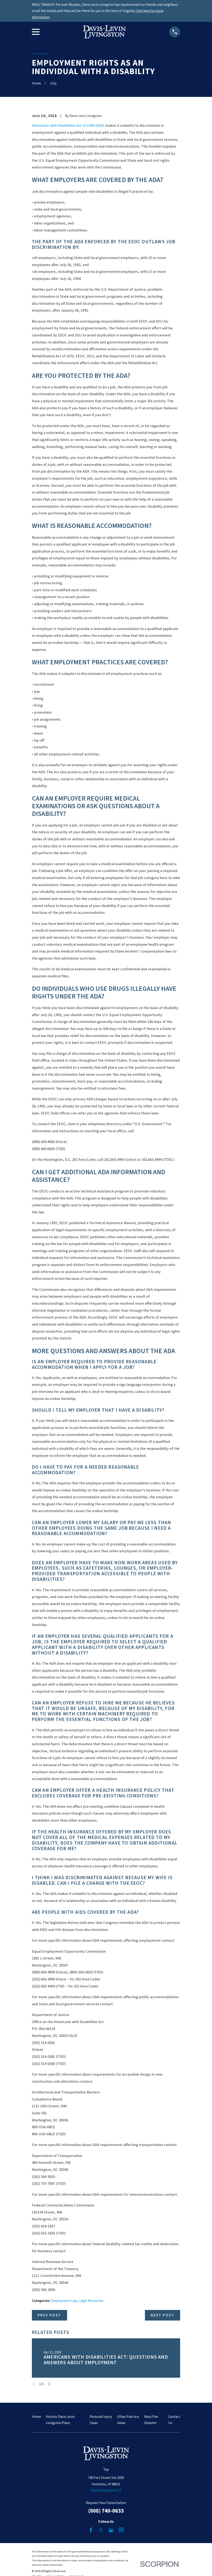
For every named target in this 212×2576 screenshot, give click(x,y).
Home (36, 2416)
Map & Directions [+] (106, 2490)
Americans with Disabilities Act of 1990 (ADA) (68, 125)
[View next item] (49, 2384)
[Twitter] (101, 2530)
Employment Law (64, 2300)
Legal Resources (91, 2300)
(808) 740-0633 (106, 2510)
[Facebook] (90, 2530)
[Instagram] (121, 2530)
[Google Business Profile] (110, 2530)
